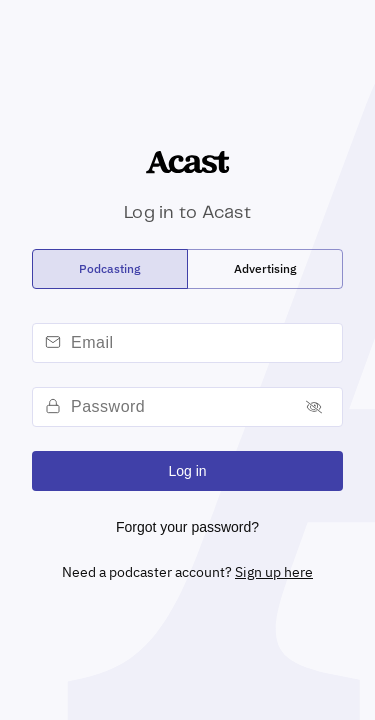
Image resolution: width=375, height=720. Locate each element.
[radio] (110, 269)
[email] (203, 343)
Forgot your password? (187, 527)
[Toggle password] (314, 407)
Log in (187, 471)
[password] (179, 407)
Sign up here (274, 572)
